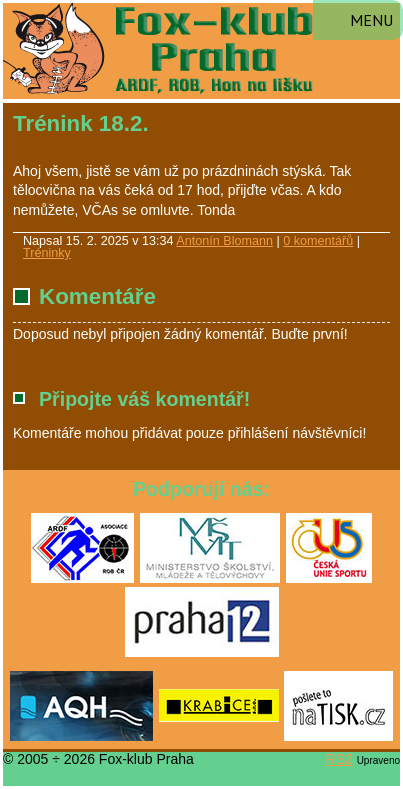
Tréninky (47, 253)
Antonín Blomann (224, 241)
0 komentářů (318, 241)
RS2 (339, 759)
